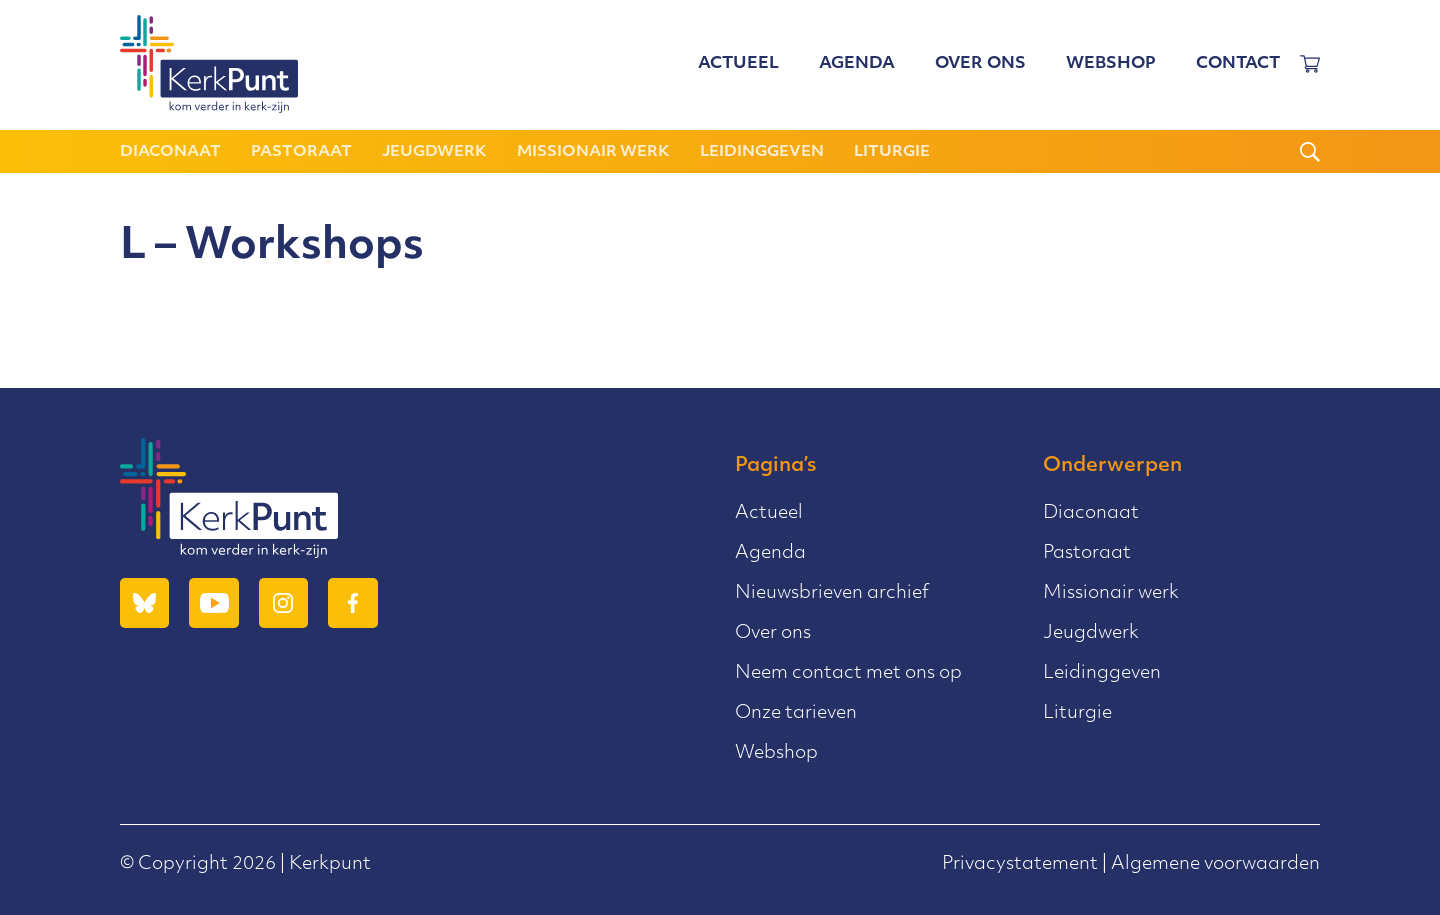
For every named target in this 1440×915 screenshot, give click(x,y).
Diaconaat (170, 152)
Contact (1238, 65)
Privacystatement (1020, 864)
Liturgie (892, 152)
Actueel (738, 65)
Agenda (857, 65)
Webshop (1111, 65)
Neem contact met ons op (848, 673)
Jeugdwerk (434, 152)
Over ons (980, 65)
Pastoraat (301, 152)
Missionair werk (593, 152)
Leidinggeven (762, 152)
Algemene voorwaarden (1215, 864)
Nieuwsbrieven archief (832, 593)
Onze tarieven (796, 713)
